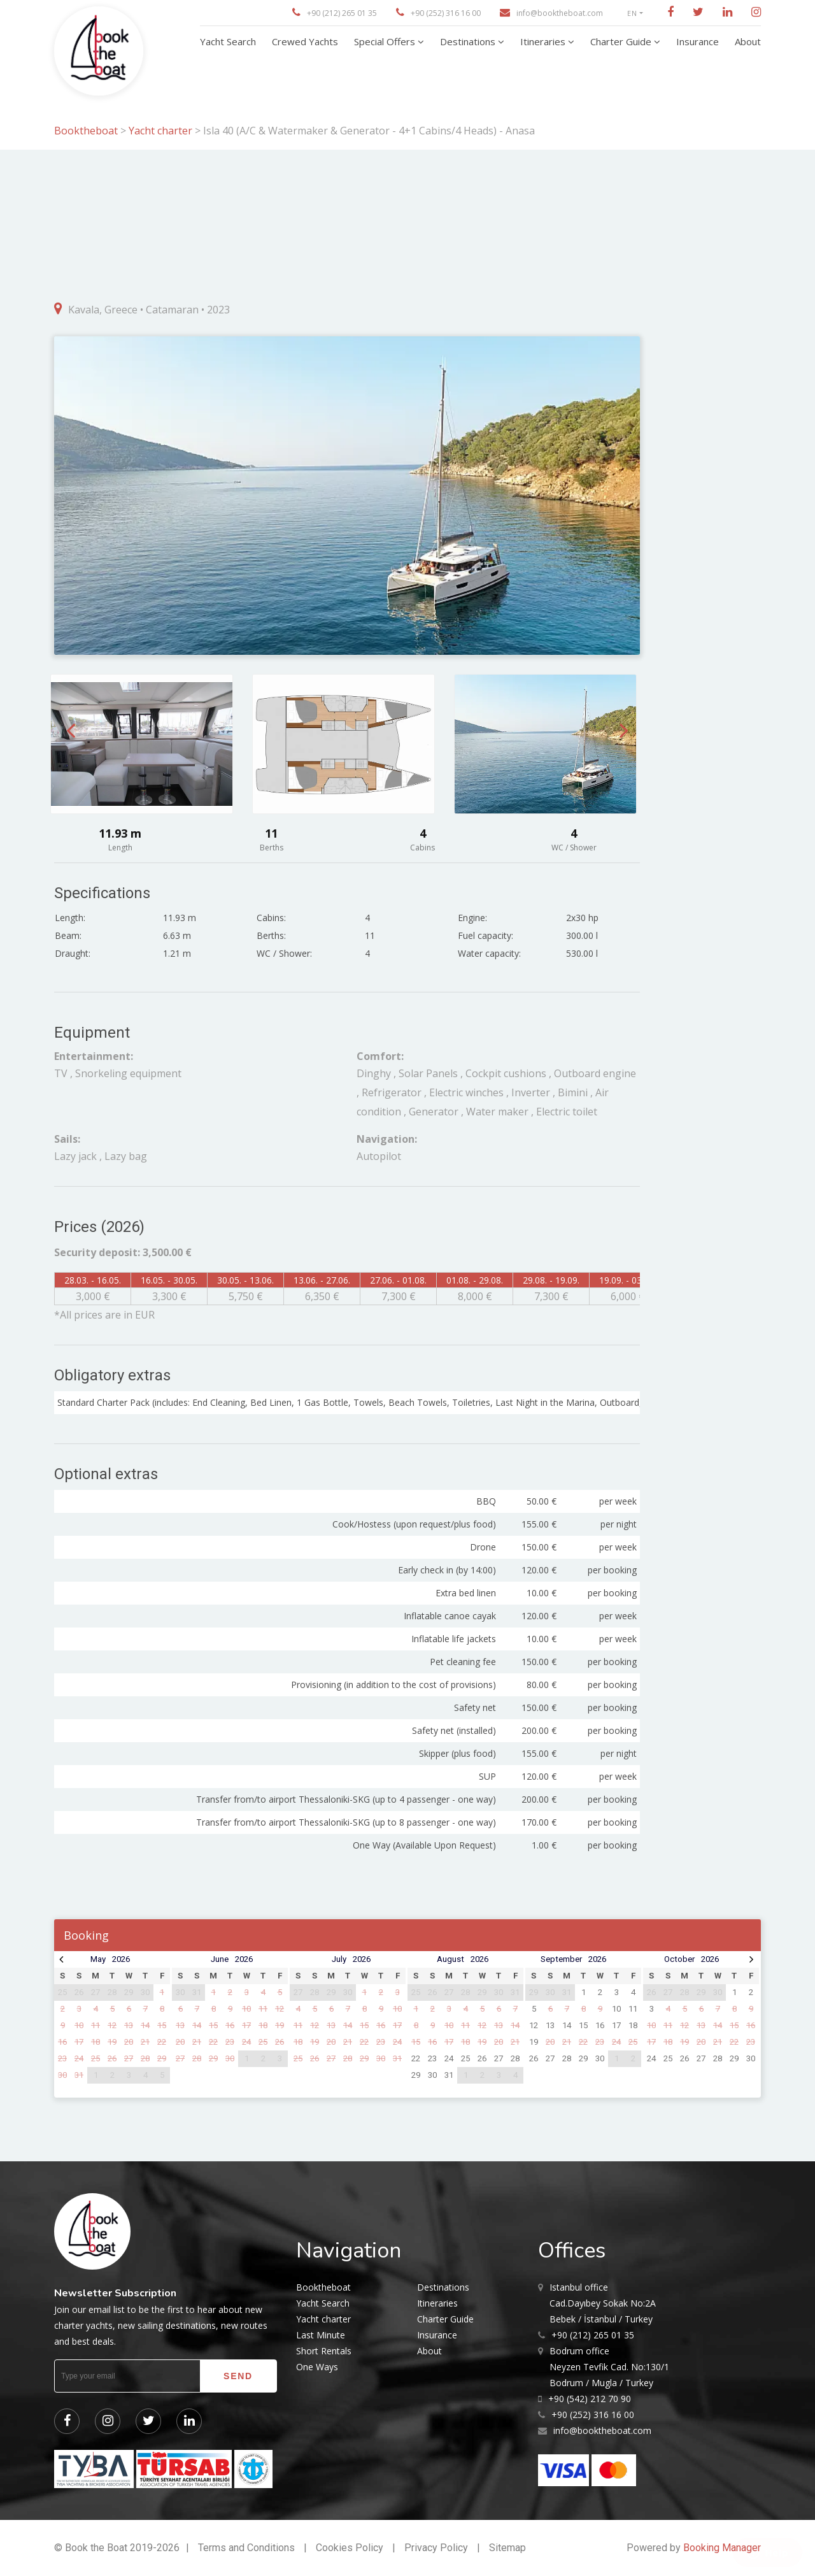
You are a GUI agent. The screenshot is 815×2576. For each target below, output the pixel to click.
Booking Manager (722, 2548)
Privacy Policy (436, 2548)
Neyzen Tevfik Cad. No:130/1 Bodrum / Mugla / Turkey (609, 2366)
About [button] (748, 41)
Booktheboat (87, 131)
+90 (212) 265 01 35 (342, 13)
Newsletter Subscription (115, 2293)
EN (632, 13)
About (429, 2351)
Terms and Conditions (246, 2548)
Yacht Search (323, 2303)
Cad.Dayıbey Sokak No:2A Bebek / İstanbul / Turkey (602, 2302)
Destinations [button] (469, 41)
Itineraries (437, 2303)
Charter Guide (445, 2319)
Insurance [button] (697, 41)
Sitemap (507, 2548)
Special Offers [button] (386, 41)
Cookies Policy (349, 2548)
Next (624, 730)
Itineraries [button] (544, 41)
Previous (70, 730)
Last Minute (320, 2335)
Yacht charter (160, 131)
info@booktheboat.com (559, 13)
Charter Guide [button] (622, 41)
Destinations (443, 2287)
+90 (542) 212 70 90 (589, 2399)
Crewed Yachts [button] (305, 41)
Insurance (437, 2335)
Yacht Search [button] (228, 41)
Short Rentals (323, 2351)
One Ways (317, 2367)
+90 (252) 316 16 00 (446, 13)
